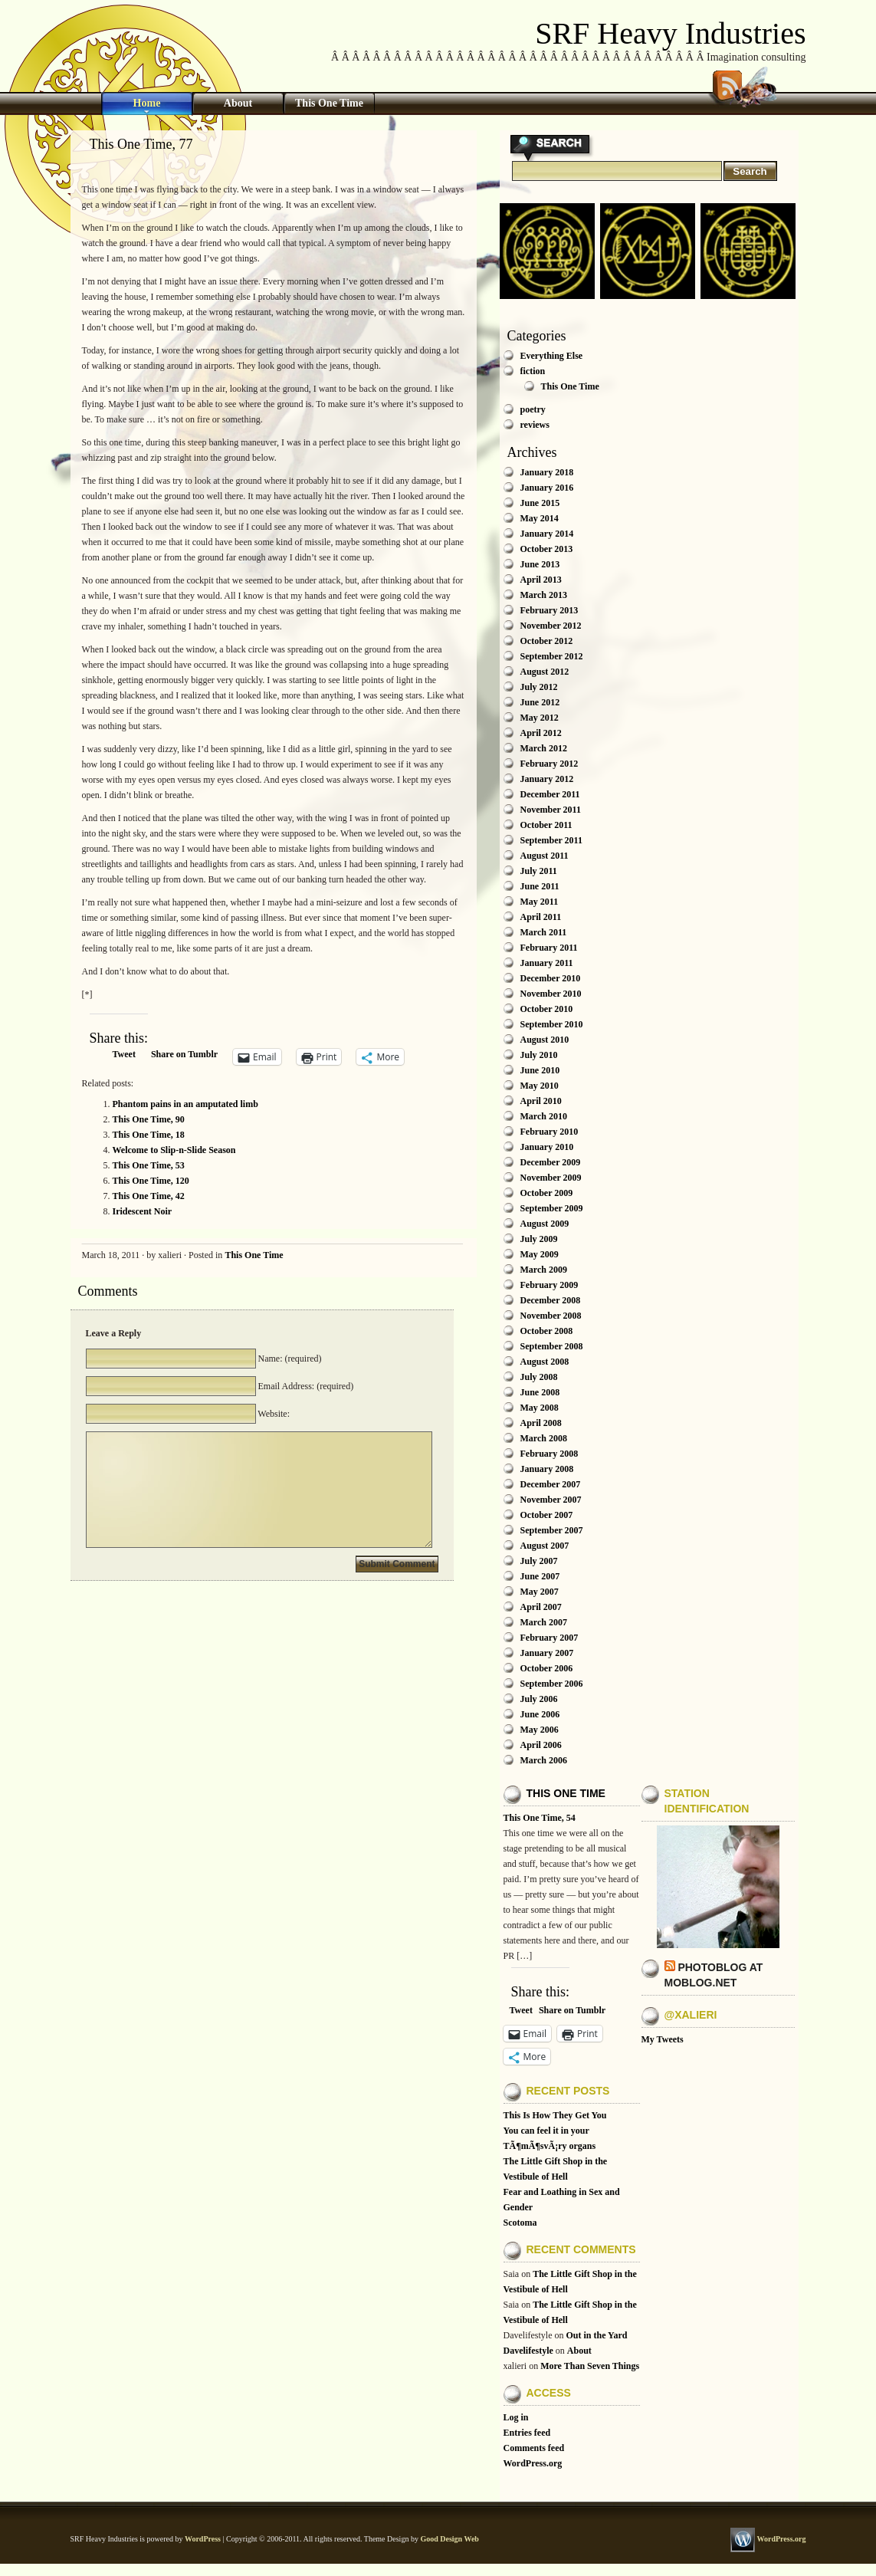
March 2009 (543, 1269)
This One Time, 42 (149, 1196)
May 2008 (539, 1407)
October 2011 (546, 825)
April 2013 (541, 579)
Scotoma (520, 2222)
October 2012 (546, 641)
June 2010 (540, 1070)
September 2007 (551, 1530)
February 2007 (549, 1637)
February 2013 (549, 610)
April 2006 (541, 1745)
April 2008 (541, 1423)
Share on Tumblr (184, 1054)
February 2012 (549, 763)
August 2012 (544, 671)
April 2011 (541, 917)
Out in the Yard (596, 2335)
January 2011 (546, 963)
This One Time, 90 (149, 1119)
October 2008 (546, 1331)
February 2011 (549, 947)
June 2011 (539, 886)
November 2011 (550, 809)
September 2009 (551, 1208)
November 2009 (551, 1177)
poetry (533, 409)
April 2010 (541, 1101)
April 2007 (541, 1607)
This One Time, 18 (149, 1134)
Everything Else (551, 355)
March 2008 (543, 1438)
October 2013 (546, 549)
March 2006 (543, 1760)
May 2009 (539, 1254)
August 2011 (544, 855)
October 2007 (546, 1515)
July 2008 (539, 1377)
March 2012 (543, 748)
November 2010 (551, 993)
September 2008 (551, 1346)
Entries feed (527, 2432)
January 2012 (547, 779)
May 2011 (539, 901)
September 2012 (551, 656)
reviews (535, 424)
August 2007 (544, 1545)
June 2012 (540, 702)
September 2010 (551, 1024)
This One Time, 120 (151, 1180)
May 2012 (539, 717)
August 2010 (544, 1039)
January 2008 (547, 1469)
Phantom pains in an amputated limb (185, 1104)
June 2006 (540, 1714)
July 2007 (539, 1561)
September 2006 (551, 1683)
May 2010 (539, 1085)
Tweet (124, 1054)
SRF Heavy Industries (670, 33)
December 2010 (550, 978)
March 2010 (543, 1116)
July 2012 (539, 687)
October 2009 (546, 1193)
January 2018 (547, 472)
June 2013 (540, 564)
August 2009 (544, 1223)
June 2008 (540, 1392)
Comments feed (534, 2448)
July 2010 (539, 1055)
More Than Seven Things (589, 2366)
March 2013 (543, 595)
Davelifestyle (528, 2350)
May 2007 (539, 1591)
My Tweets (662, 2039)
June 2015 (540, 503)
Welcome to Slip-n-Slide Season (174, 1150)
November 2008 (551, 1315)
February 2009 (549, 1285)
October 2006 (546, 1668)
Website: (273, 1413)
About (238, 103)
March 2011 (543, 932)
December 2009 (550, 1162)
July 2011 (538, 871)
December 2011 (550, 794)
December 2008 (550, 1300)
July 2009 (539, 1239)
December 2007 (550, 1484)
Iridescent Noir (142, 1211)
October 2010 (546, 1009)
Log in (516, 2417)
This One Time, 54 (540, 1817)
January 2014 (547, 533)
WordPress (203, 2539)
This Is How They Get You (555, 2115)
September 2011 (551, 840)
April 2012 (541, 733)
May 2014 (539, 518)
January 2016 (547, 487)
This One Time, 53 (149, 1165)
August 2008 (544, 1361)
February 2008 (549, 1453)
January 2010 (547, 1147)
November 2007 (551, 1499)
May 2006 (539, 1729)
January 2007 (547, 1653)
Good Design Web (449, 2539)
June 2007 (540, 1576)
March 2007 (543, 1622)
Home (147, 103)
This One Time (329, 103)
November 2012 (551, 625)
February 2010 (549, 1131)
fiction (533, 371)
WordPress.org (533, 2463)
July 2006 (539, 1699)
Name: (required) (289, 1358)
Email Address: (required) (305, 1386)
